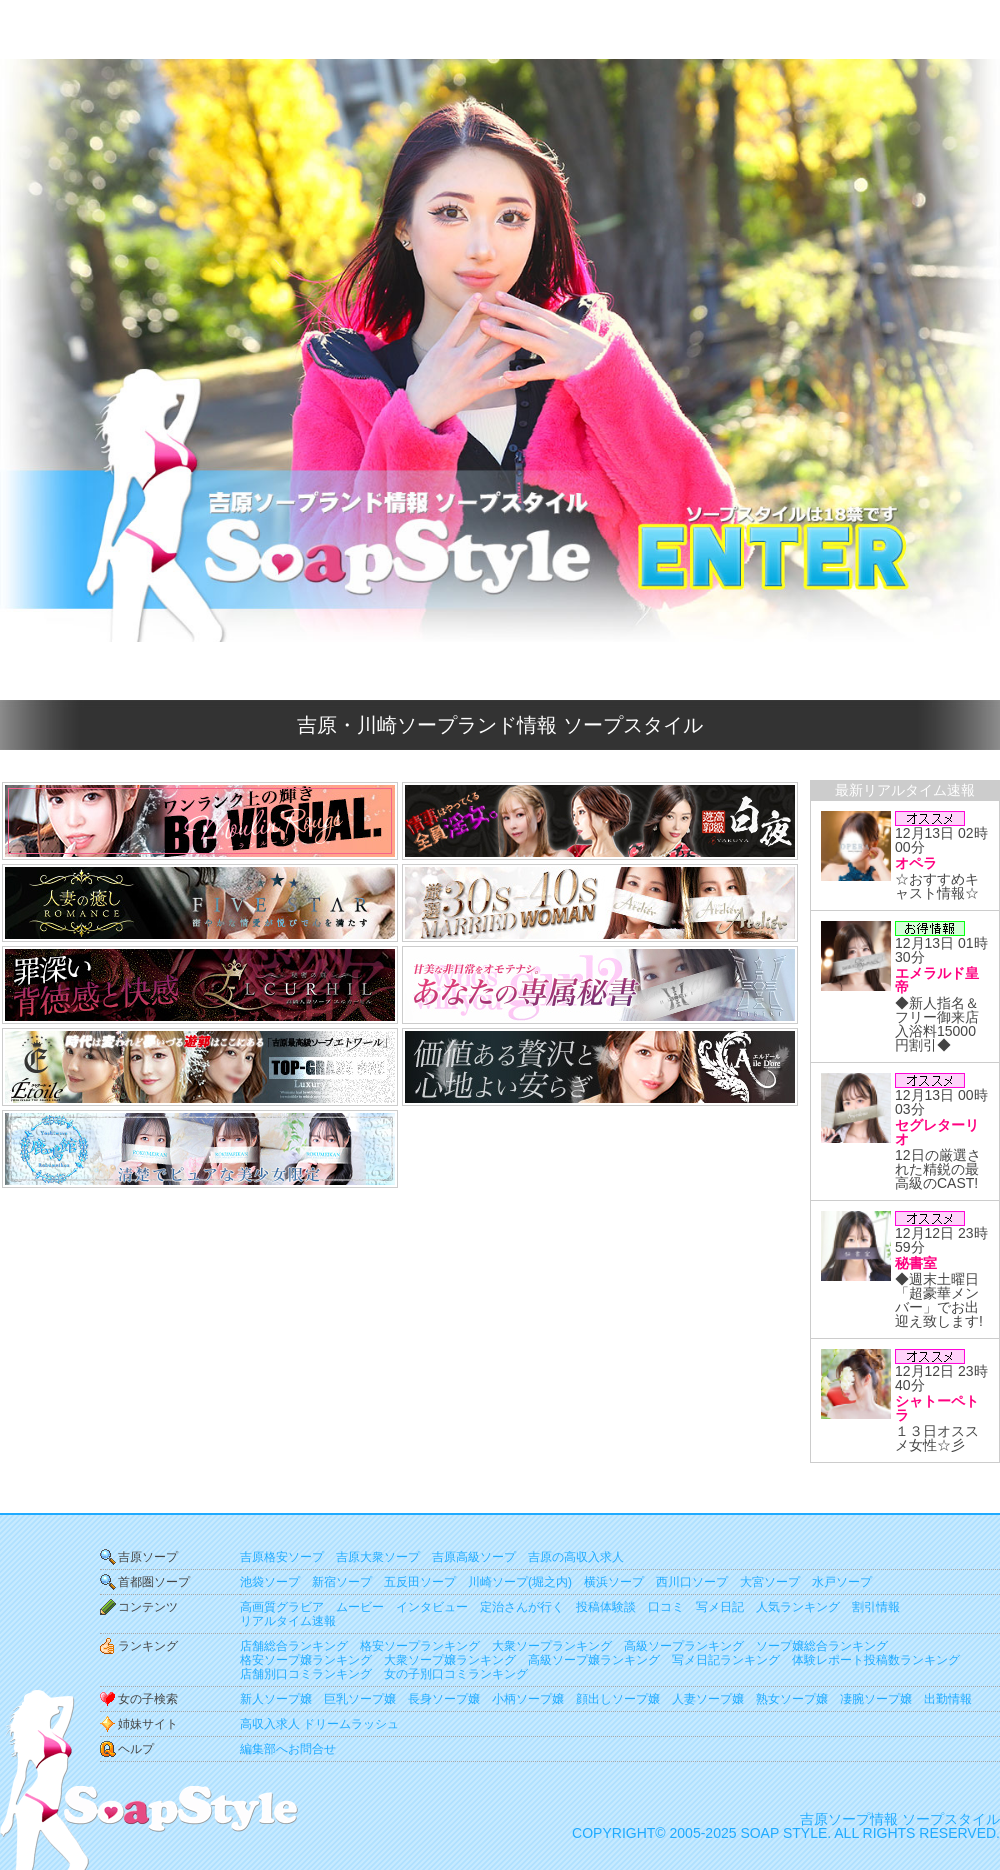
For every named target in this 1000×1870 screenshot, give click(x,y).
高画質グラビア (282, 1607)
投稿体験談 (606, 1607)
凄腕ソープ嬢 (876, 1699)
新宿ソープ (342, 1582)
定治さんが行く (522, 1607)
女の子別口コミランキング (456, 1674)
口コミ (666, 1607)
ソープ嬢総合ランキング (822, 1646)
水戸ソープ (842, 1582)
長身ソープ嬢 (444, 1699)
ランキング (148, 1646)
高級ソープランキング (684, 1646)
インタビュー (432, 1607)
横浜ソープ (614, 1582)
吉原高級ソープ (474, 1557)
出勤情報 (948, 1699)
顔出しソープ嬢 (618, 1699)
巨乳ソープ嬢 (360, 1699)
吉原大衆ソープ (378, 1557)
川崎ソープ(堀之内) (520, 1582)
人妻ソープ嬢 (708, 1699)
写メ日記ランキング (726, 1660)
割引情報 (876, 1607)
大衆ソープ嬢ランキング (450, 1660)
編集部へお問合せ (288, 1749)
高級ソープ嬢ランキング (594, 1660)
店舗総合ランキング (294, 1646)
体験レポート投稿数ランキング (876, 1660)
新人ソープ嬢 (276, 1699)
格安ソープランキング (420, 1646)
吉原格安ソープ (282, 1557)
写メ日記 (720, 1607)
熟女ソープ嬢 (792, 1699)
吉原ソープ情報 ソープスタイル (900, 1819)
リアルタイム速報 (288, 1621)
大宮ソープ (770, 1582)
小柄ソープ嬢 (528, 1699)
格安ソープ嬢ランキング (306, 1660)
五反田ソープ (420, 1582)
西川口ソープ (692, 1582)
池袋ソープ (270, 1582)
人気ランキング (798, 1607)
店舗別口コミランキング (306, 1674)
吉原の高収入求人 (576, 1557)
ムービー (360, 1607)
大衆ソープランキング (552, 1646)
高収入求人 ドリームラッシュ (319, 1724)
